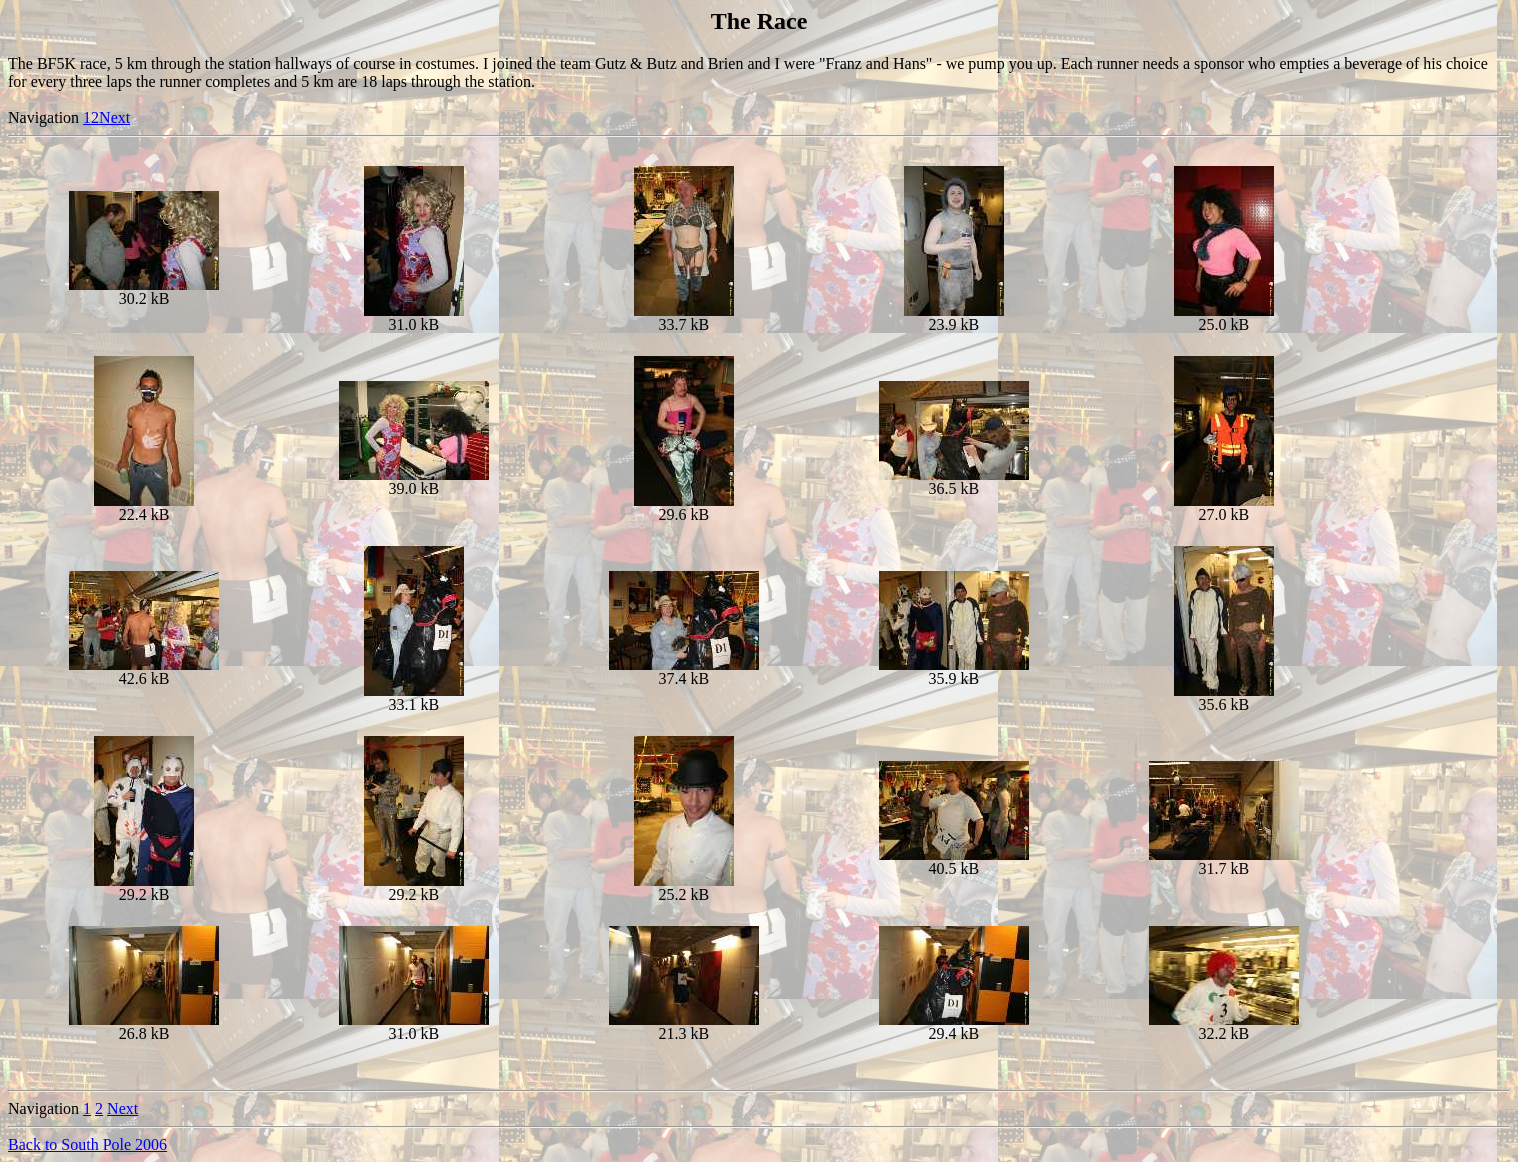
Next (114, 117)
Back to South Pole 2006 (87, 1144)
